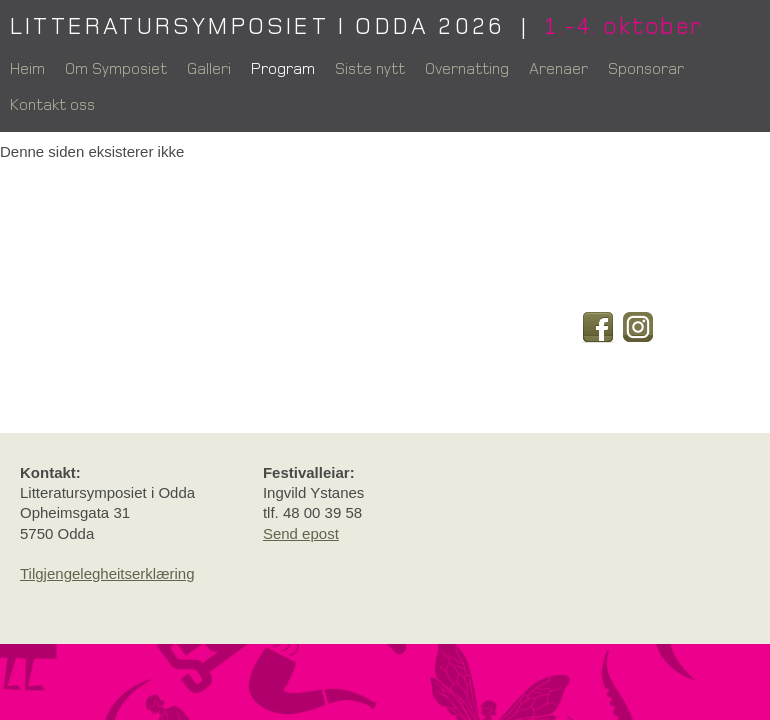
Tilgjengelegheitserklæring (107, 573)
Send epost (301, 533)
